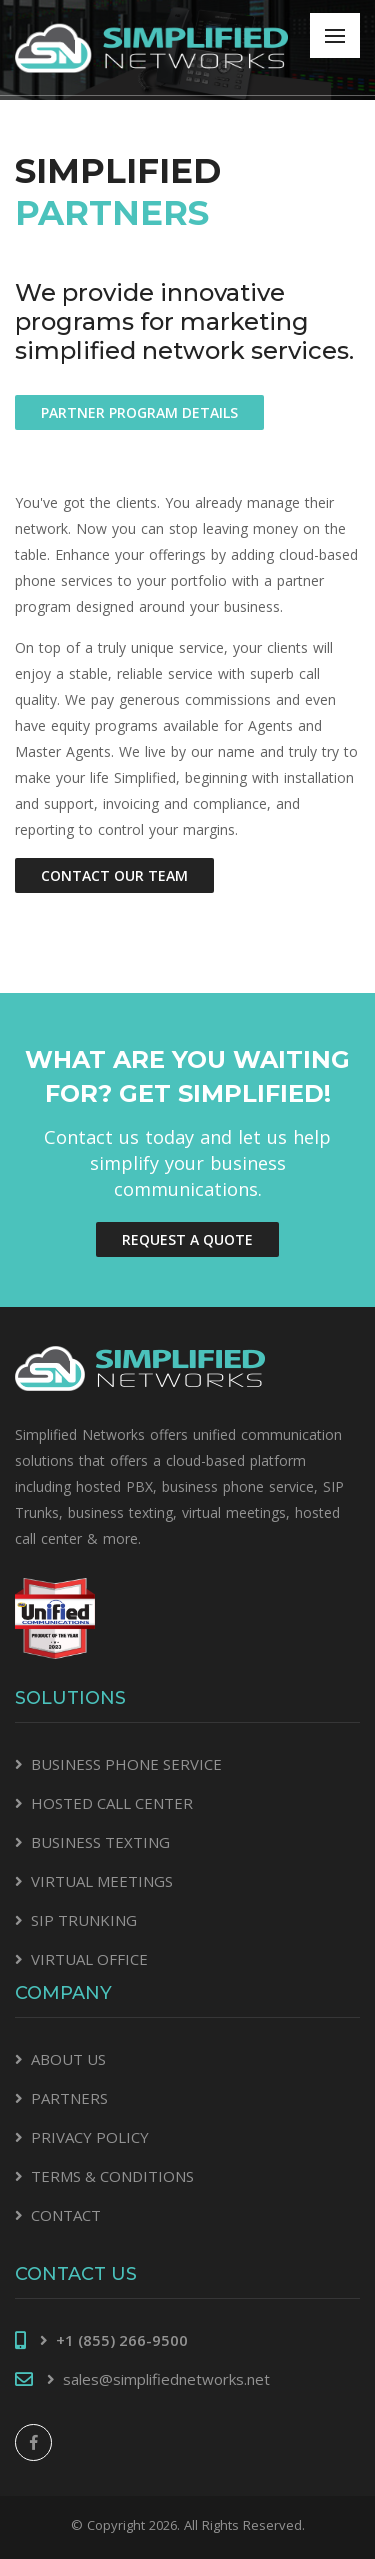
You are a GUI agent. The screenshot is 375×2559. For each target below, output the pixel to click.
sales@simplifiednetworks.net (166, 2379)
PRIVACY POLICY (90, 2137)
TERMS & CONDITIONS (112, 2176)
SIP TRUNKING (84, 1920)
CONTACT (66, 2215)
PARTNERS (69, 2098)
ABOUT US (68, 2059)
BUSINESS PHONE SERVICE (126, 1764)
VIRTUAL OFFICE (89, 1959)
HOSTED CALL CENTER (112, 1803)
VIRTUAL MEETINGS (102, 1881)
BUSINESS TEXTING (100, 1842)
